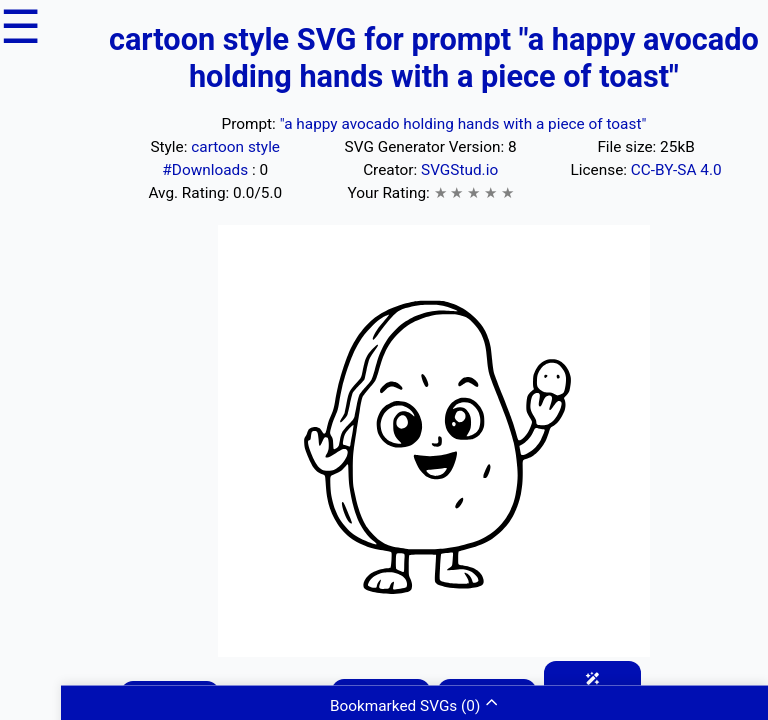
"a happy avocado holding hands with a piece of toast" (463, 124)
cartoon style (235, 147)
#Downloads (207, 170)
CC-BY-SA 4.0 (676, 170)
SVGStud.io (459, 170)
